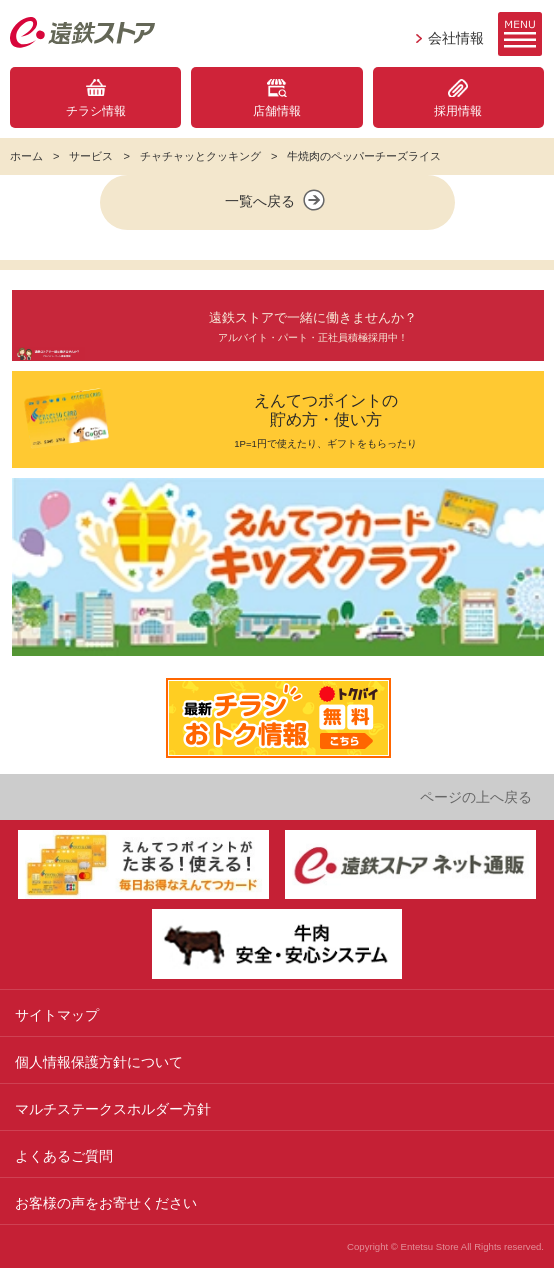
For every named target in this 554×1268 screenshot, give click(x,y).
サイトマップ (57, 1015)
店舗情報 (277, 111)
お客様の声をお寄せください (106, 1203)
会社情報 (456, 38)
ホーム (26, 156)
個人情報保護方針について (99, 1062)
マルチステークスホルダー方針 (113, 1109)
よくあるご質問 (64, 1156)
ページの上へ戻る (476, 797)
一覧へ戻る (277, 200)
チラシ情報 (96, 111)
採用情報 (458, 111)
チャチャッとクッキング (200, 156)
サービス (91, 156)
